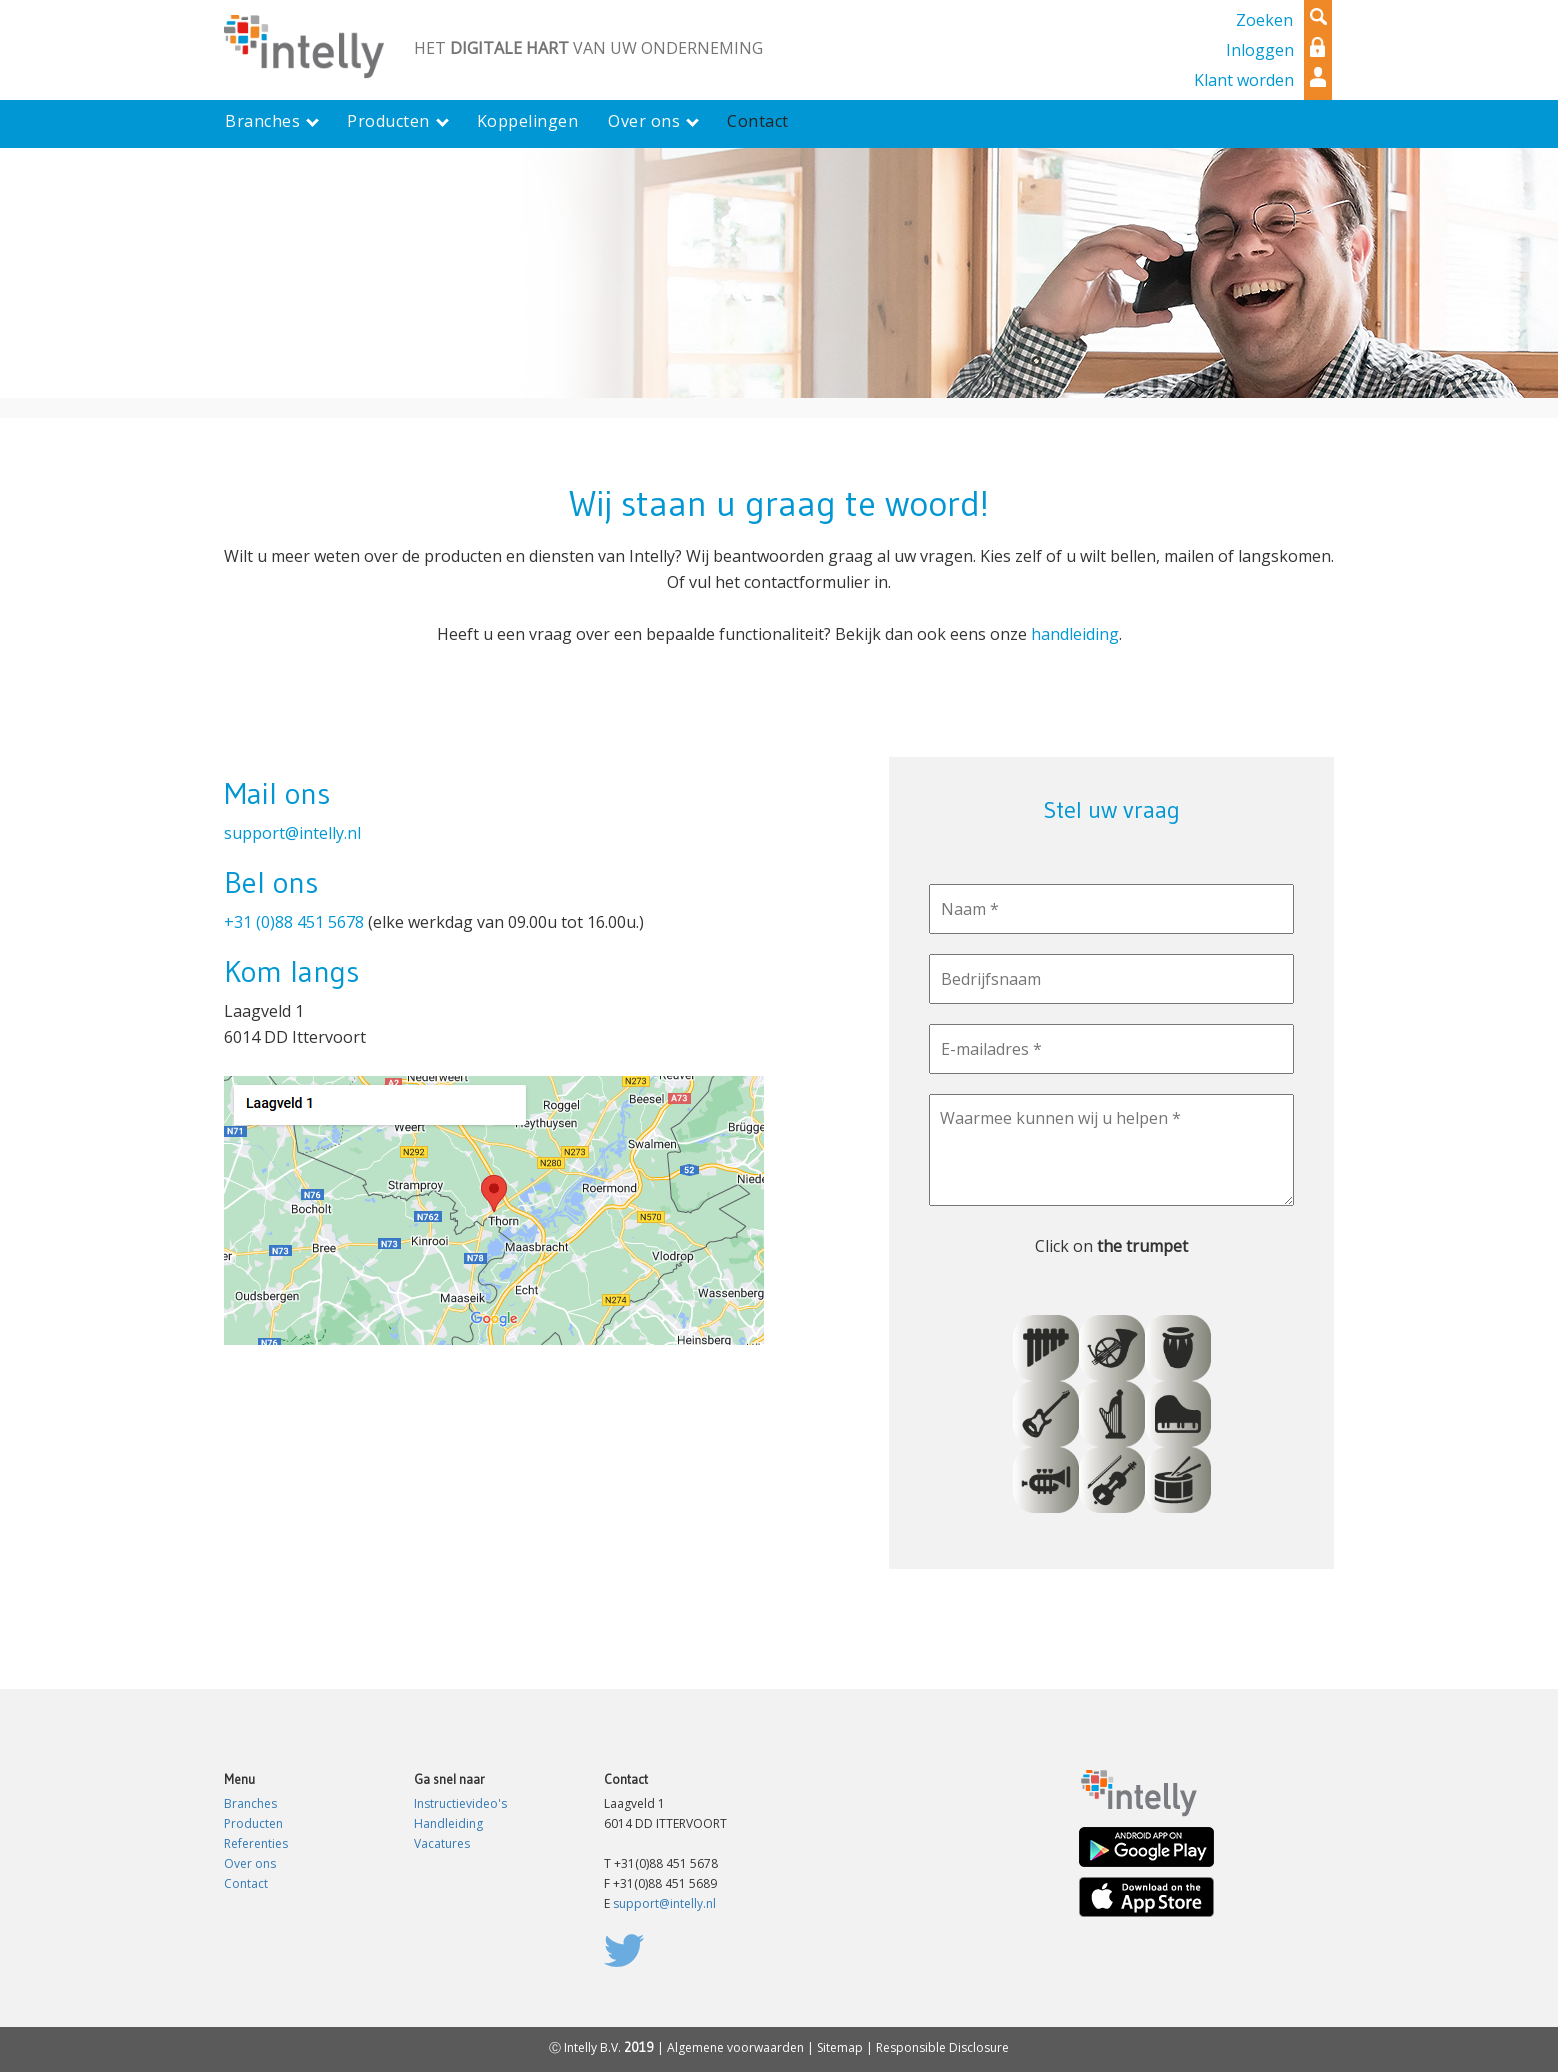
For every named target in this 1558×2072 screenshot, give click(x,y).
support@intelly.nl (292, 833)
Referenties (256, 1843)
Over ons (250, 1863)
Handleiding (448, 1823)
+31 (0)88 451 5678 (294, 922)
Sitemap (840, 2047)
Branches (250, 1803)
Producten (253, 1823)
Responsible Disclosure (942, 2047)
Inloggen (1260, 50)
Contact (246, 1883)
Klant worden (1244, 80)
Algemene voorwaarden (735, 2047)
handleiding (1075, 634)
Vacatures (442, 1843)
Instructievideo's (460, 1803)
